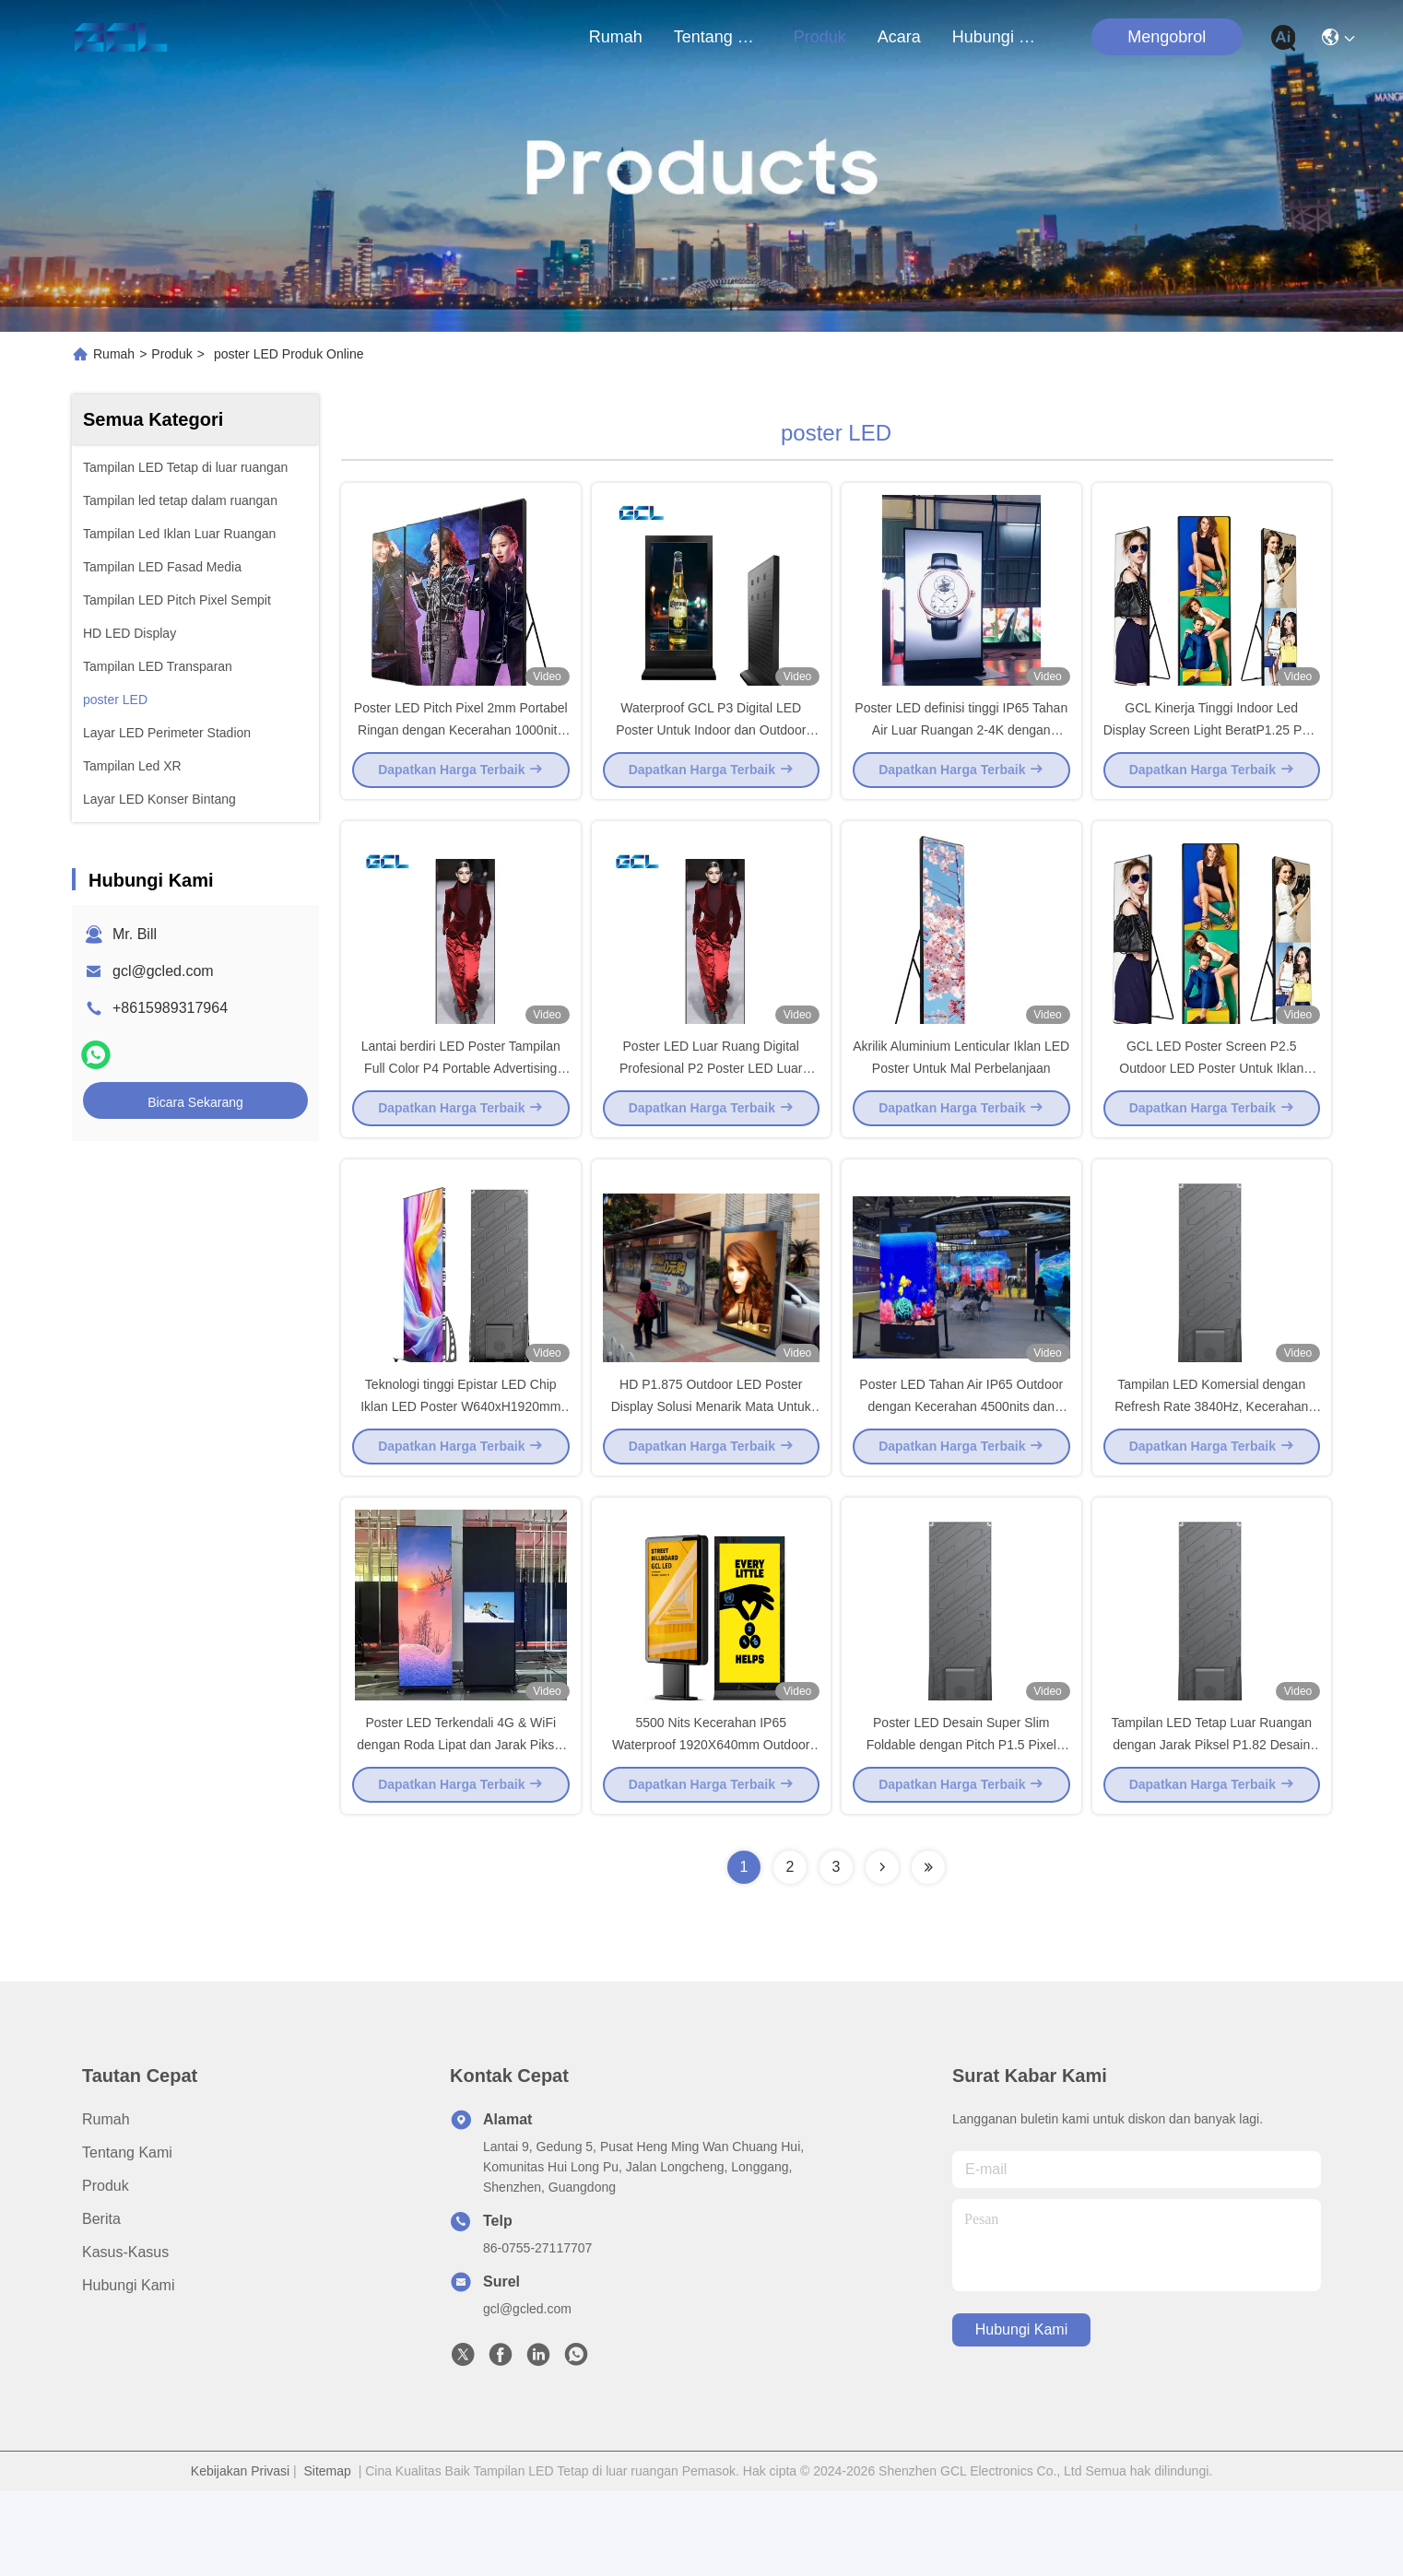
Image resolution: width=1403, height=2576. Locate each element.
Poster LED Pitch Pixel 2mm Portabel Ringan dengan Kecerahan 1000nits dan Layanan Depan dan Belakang (461, 750)
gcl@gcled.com (163, 971)
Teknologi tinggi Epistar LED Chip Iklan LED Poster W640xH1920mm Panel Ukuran (460, 1469)
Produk (820, 37)
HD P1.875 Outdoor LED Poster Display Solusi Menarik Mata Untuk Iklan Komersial (711, 1469)
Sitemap (327, 2555)
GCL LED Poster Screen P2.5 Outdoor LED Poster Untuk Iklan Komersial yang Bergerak (1211, 1109)
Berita (101, 2303)
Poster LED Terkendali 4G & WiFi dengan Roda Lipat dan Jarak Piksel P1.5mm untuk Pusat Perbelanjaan (460, 1828)
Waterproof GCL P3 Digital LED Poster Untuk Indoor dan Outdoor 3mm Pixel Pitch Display (711, 750)
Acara (899, 37)
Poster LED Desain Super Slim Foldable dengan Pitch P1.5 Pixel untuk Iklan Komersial (961, 1828)
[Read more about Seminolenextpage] (882, 1952)
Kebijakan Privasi (240, 2555)
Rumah (616, 37)
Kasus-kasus (125, 2337)
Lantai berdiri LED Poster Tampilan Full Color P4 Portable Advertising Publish (460, 1109)
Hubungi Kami (996, 37)
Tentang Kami (718, 37)
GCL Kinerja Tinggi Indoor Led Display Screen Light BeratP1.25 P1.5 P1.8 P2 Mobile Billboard (1211, 750)
